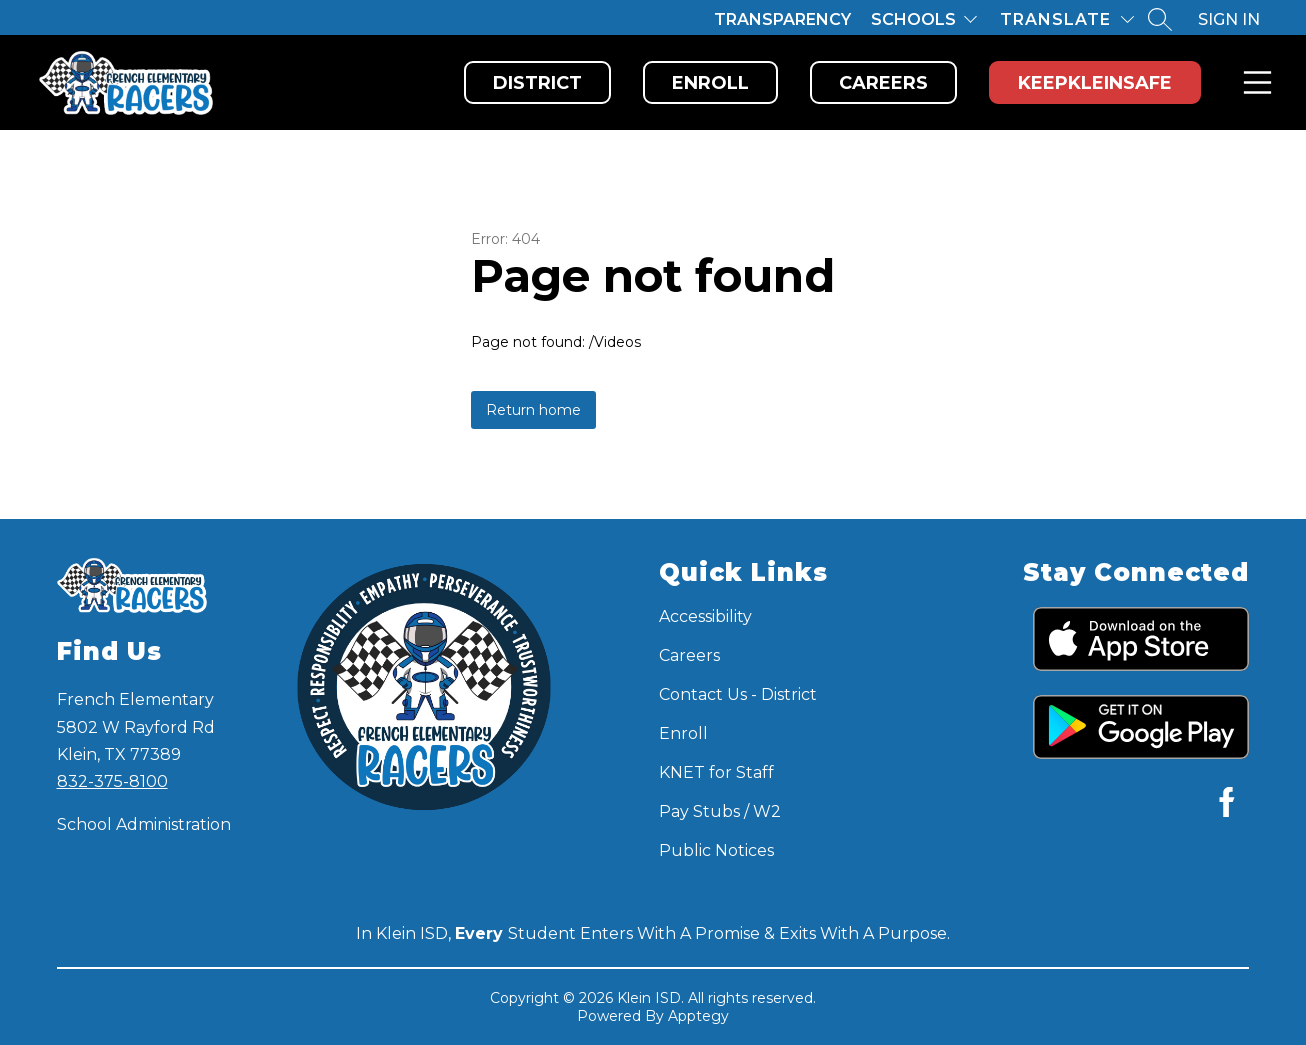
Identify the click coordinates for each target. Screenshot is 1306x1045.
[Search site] (1160, 19)
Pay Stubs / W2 (720, 811)
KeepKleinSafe (1095, 83)
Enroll (710, 83)
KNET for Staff (716, 772)
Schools (913, 19)
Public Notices (716, 850)
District (537, 83)
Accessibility (705, 616)
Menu (1253, 82)
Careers (883, 83)
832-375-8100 (112, 781)
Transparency (782, 19)
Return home (533, 410)
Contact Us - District (738, 694)
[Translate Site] (1067, 19)
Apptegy (698, 1016)
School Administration (144, 824)
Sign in (1229, 19)
